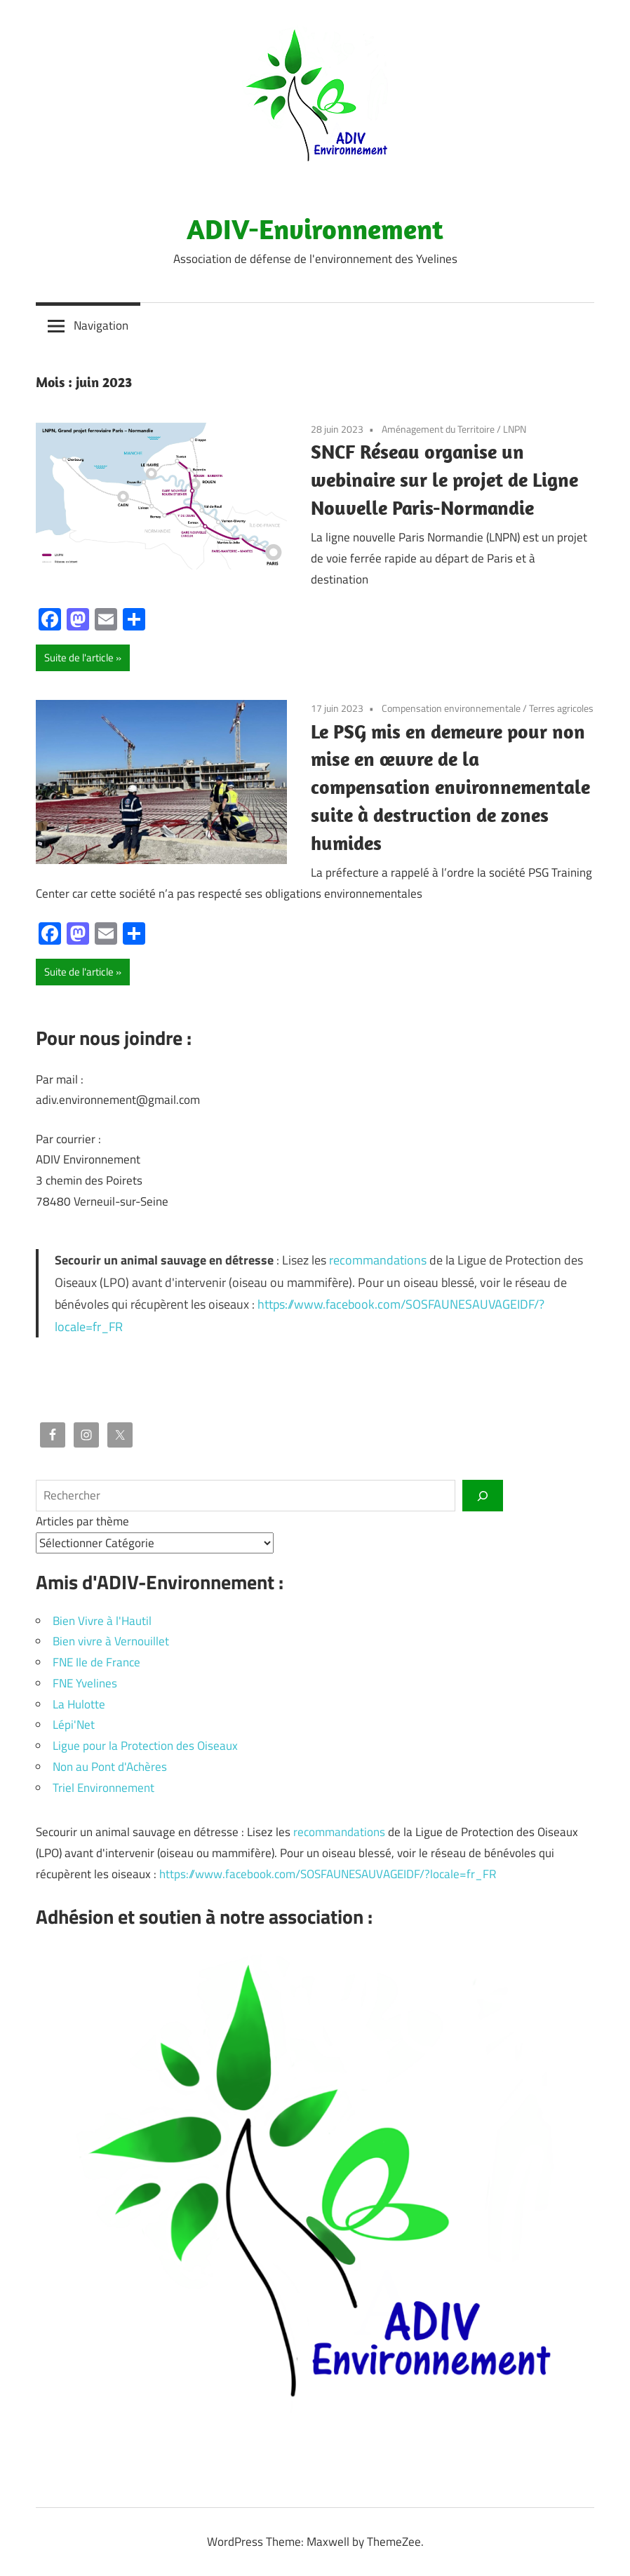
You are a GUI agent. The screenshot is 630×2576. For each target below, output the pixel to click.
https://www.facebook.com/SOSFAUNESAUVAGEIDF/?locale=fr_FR (327, 1874)
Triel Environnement (103, 1788)
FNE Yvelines (85, 1683)
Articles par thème (82, 1521)
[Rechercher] (482, 1495)
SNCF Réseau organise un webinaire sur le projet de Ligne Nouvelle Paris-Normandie (444, 479)
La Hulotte (79, 1704)
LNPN (514, 429)
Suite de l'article (79, 657)
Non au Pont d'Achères (110, 1767)
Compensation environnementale (451, 708)
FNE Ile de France (96, 1662)
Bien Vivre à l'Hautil (102, 1621)
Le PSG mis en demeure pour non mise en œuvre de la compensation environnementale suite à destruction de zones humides (450, 787)
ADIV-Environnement (315, 228)
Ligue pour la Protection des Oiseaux (145, 1746)
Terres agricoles (561, 708)
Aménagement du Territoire (438, 429)
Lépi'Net (74, 1724)
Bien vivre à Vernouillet (111, 1641)
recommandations (378, 1259)
